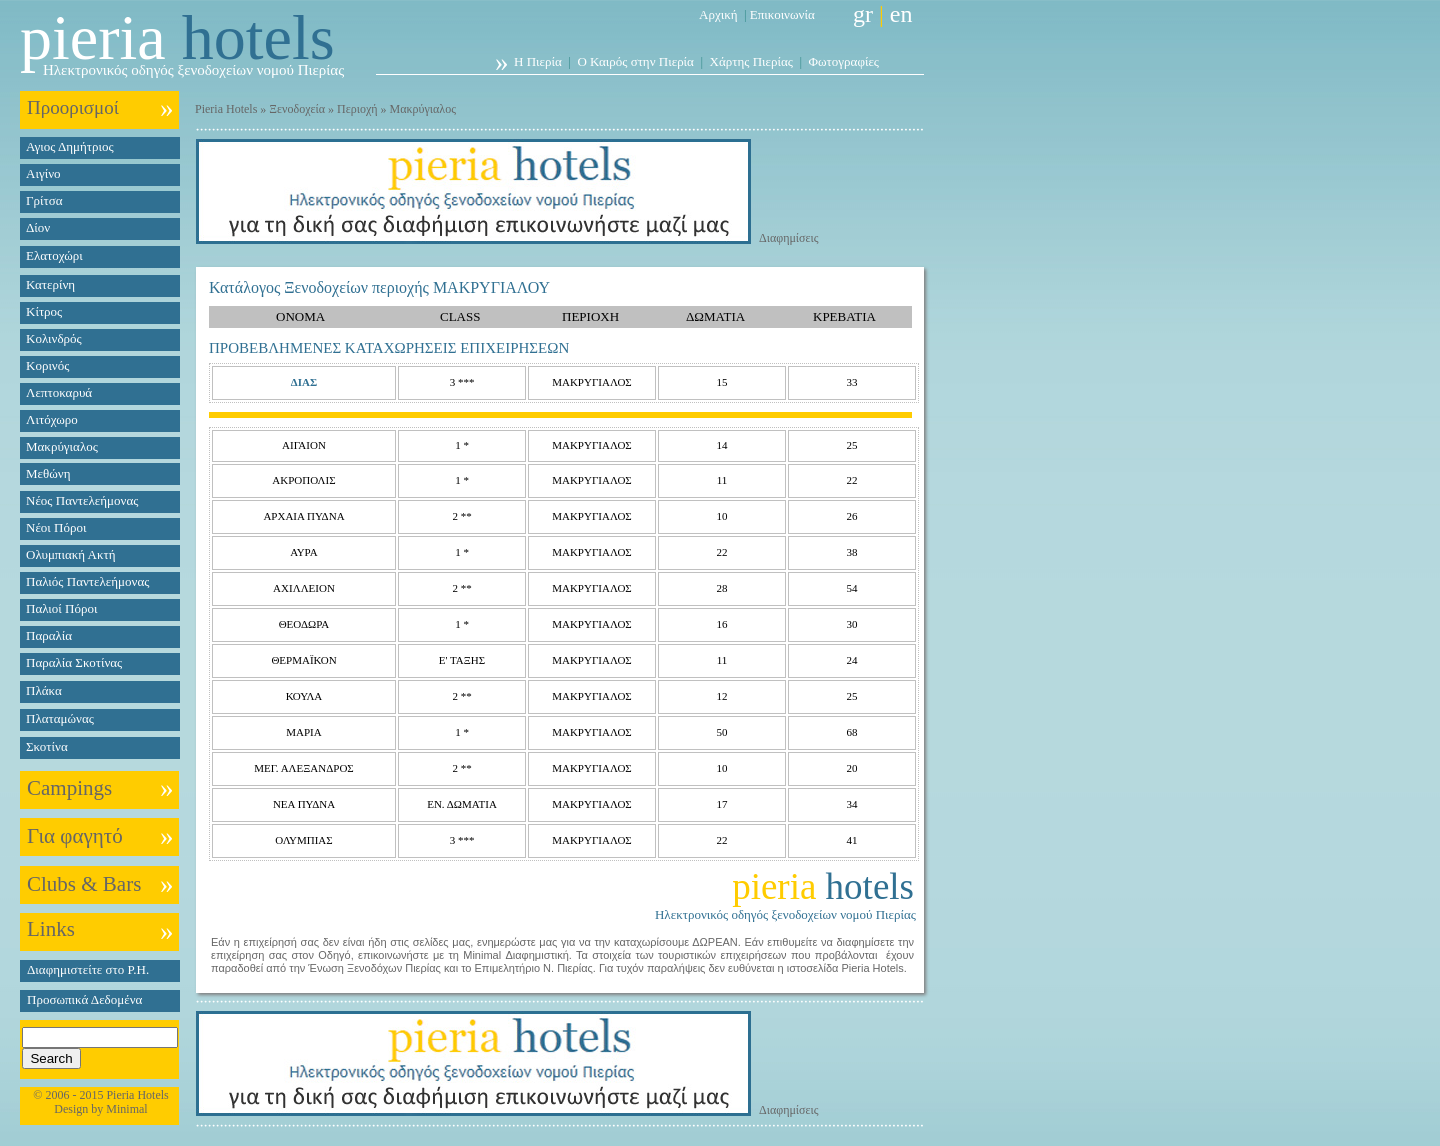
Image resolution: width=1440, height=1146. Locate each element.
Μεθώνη (48, 473)
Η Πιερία (538, 61)
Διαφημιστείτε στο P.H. (88, 969)
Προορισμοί (73, 107)
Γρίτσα (44, 200)
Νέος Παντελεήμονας (82, 500)
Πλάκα (44, 690)
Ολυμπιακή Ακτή (71, 554)
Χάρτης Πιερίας (751, 61)
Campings (69, 788)
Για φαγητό (75, 836)
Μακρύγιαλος (62, 446)
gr (863, 14)
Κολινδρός (54, 338)
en (901, 14)
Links (51, 929)
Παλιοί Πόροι (61, 608)
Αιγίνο (43, 173)
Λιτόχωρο (52, 419)
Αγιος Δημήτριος (70, 146)
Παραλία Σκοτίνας (74, 662)
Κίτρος (44, 311)
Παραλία (49, 635)
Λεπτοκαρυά (59, 392)
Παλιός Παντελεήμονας (87, 581)
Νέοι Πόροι (56, 527)
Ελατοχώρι (54, 255)
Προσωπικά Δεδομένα (84, 999)
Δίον (38, 227)
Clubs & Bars (84, 884)
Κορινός (47, 365)
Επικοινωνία (782, 14)
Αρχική (718, 14)
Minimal (126, 1109)
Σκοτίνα (47, 746)
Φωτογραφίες (844, 61)
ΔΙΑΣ (304, 382)
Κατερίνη (50, 284)
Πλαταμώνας (60, 718)
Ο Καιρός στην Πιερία (635, 61)
